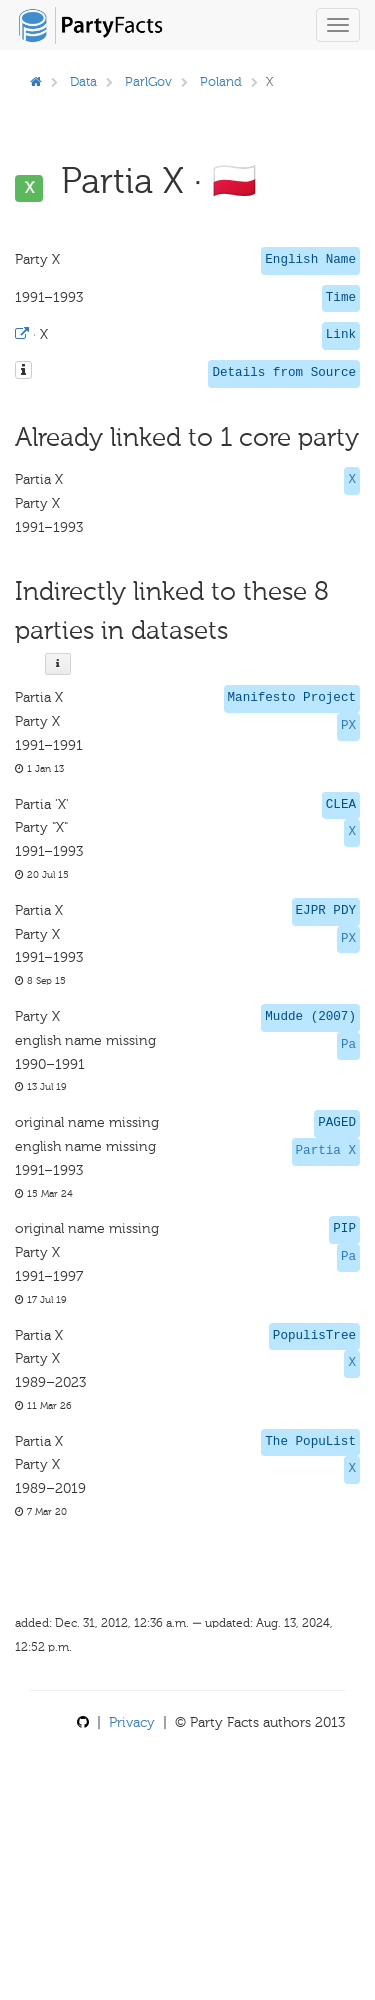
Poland (221, 81)
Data (83, 81)
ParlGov (148, 81)
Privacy (132, 1722)
